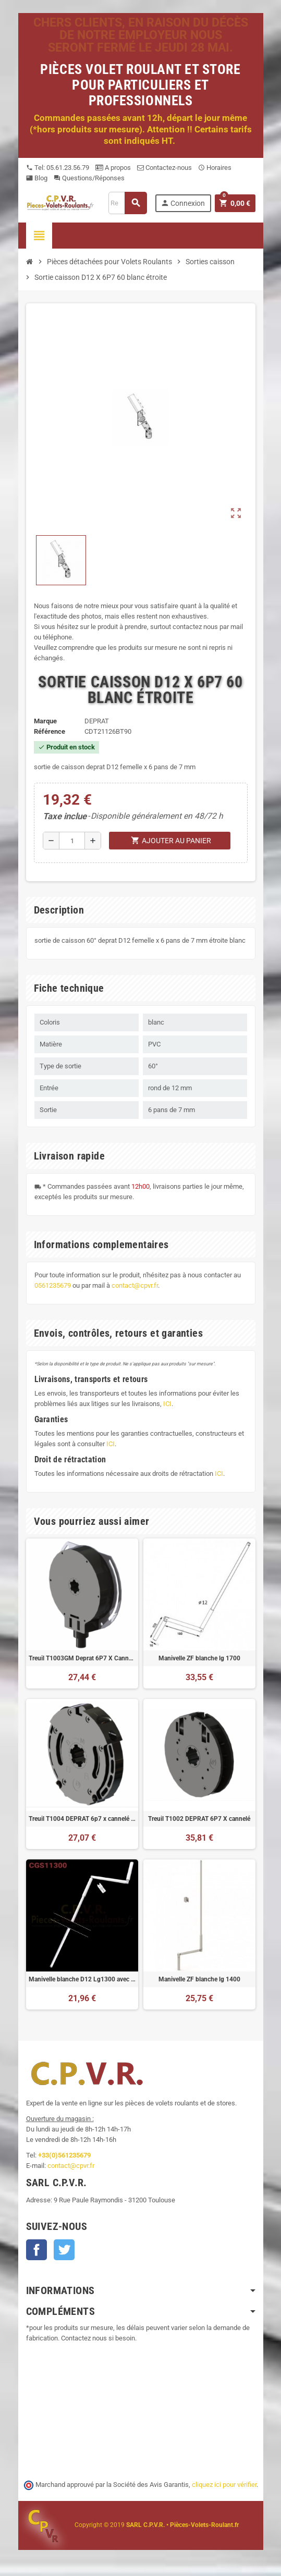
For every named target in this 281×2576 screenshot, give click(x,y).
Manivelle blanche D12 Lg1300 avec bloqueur (82, 1979)
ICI (167, 1404)
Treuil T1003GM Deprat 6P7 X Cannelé (82, 1658)
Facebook (36, 2249)
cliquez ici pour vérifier (224, 2484)
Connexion (183, 203)
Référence (49, 731)
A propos (113, 167)
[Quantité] (72, 840)
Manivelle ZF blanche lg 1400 (199, 1979)
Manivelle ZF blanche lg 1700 (199, 1658)
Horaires (214, 167)
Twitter (64, 2249)
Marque (45, 721)
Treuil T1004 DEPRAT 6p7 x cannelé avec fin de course (82, 1818)
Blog (36, 178)
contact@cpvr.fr (135, 1285)
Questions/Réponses (89, 178)
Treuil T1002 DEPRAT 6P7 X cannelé (199, 1818)
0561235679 (52, 1285)
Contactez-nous (164, 167)
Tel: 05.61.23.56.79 (57, 167)
